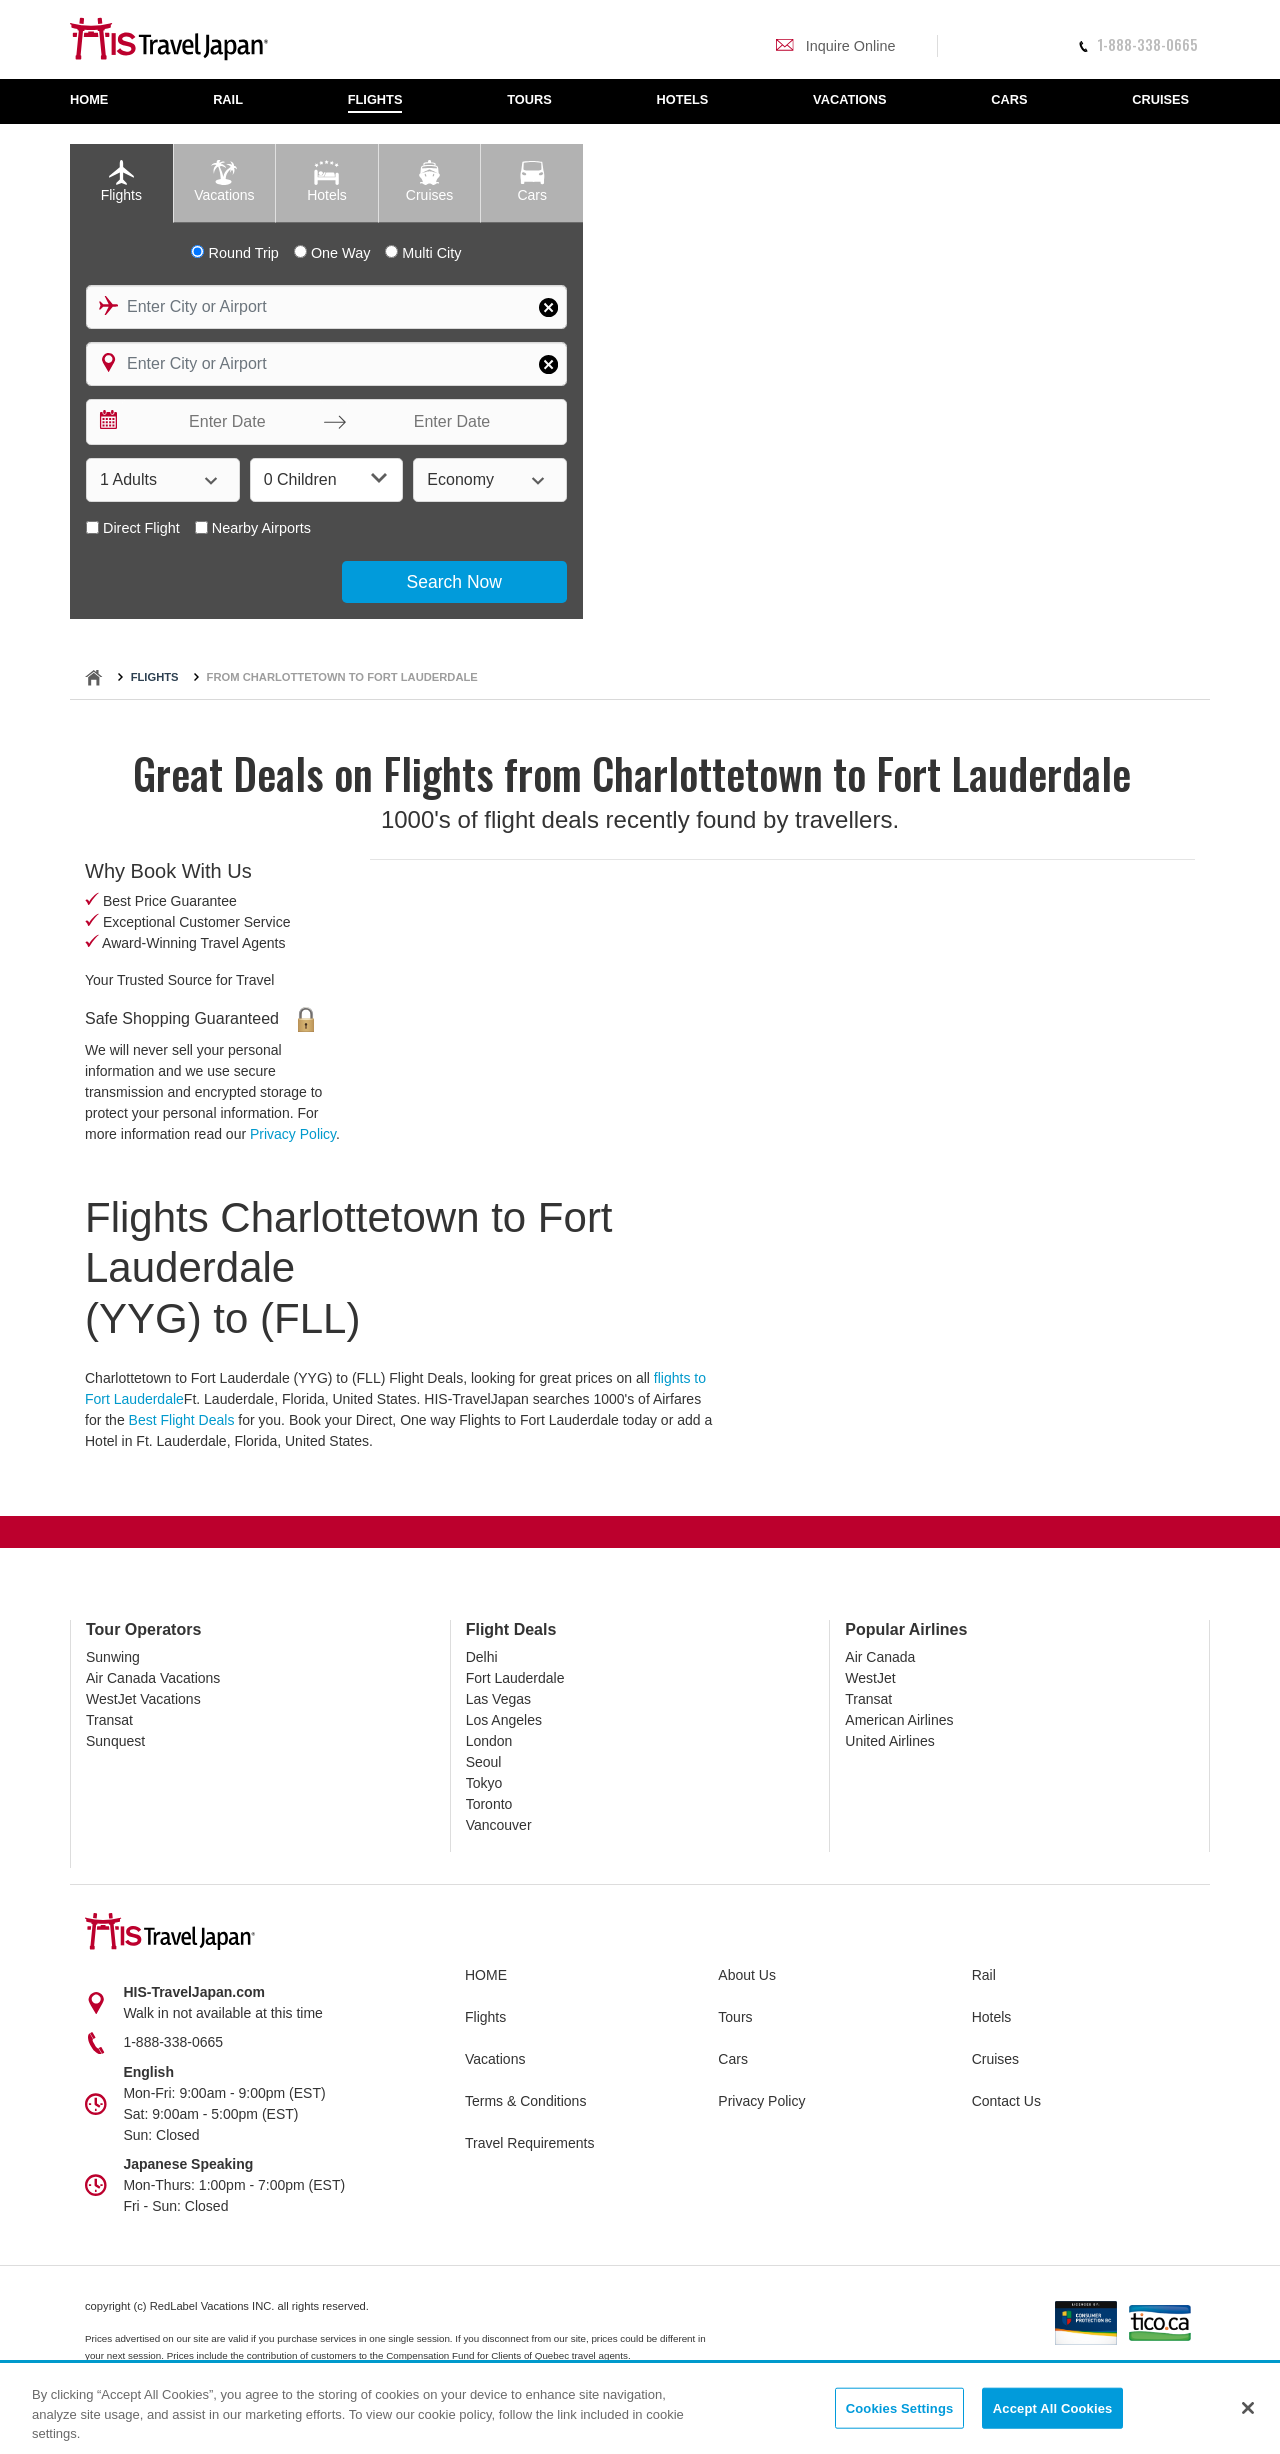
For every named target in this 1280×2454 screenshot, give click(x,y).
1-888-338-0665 (1138, 44)
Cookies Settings (900, 2407)
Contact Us (1006, 2101)
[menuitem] (99, 101)
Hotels (992, 2017)
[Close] (1248, 2408)
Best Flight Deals (182, 1420)
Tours (735, 2017)
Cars (733, 2059)
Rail (984, 1975)
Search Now (454, 582)
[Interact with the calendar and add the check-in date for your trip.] (107, 422)
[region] (640, 2409)
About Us (747, 1975)
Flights (155, 677)
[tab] (121, 183)
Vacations (495, 2059)
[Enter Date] (222, 422)
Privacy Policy (293, 1134)
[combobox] (326, 307)
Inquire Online (835, 46)
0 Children (326, 478)
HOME (486, 1975)
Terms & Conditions (525, 2101)
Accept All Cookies (1053, 2407)
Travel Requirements (529, 2143)
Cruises (995, 2059)
